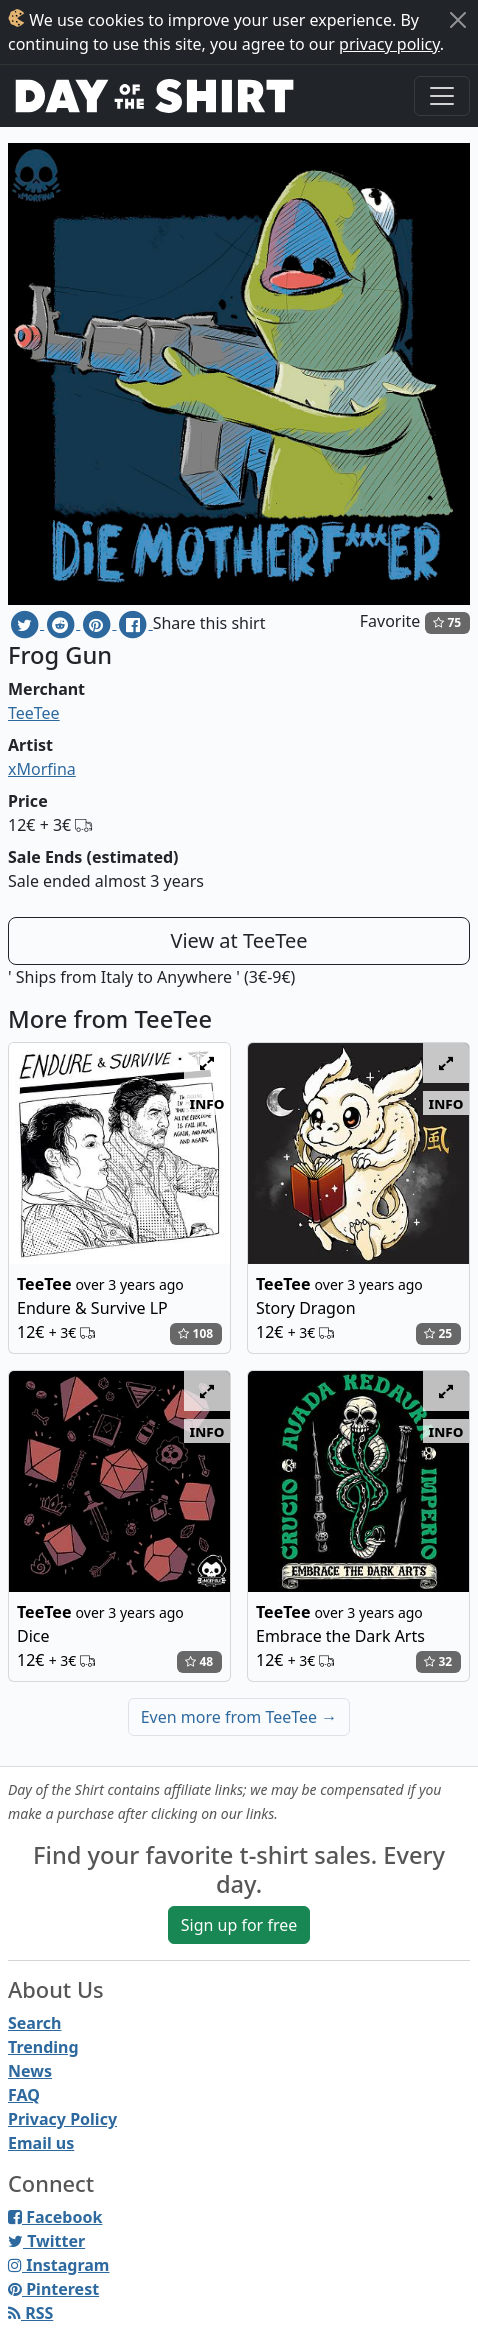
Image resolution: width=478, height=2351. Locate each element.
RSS (30, 2313)
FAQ (24, 2095)
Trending (43, 2047)
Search (34, 2023)
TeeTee (34, 713)
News (30, 2071)
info (207, 1103)
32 (438, 1661)
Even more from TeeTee (239, 1717)
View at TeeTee (238, 940)
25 (438, 1333)
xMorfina (42, 769)
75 (447, 622)
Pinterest (53, 2289)
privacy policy (389, 44)
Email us (41, 2143)
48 (199, 1661)
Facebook (55, 2217)
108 (195, 1333)
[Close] (458, 20)
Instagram (58, 2265)
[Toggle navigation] (442, 96)
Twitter (46, 2241)
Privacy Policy (62, 2119)
